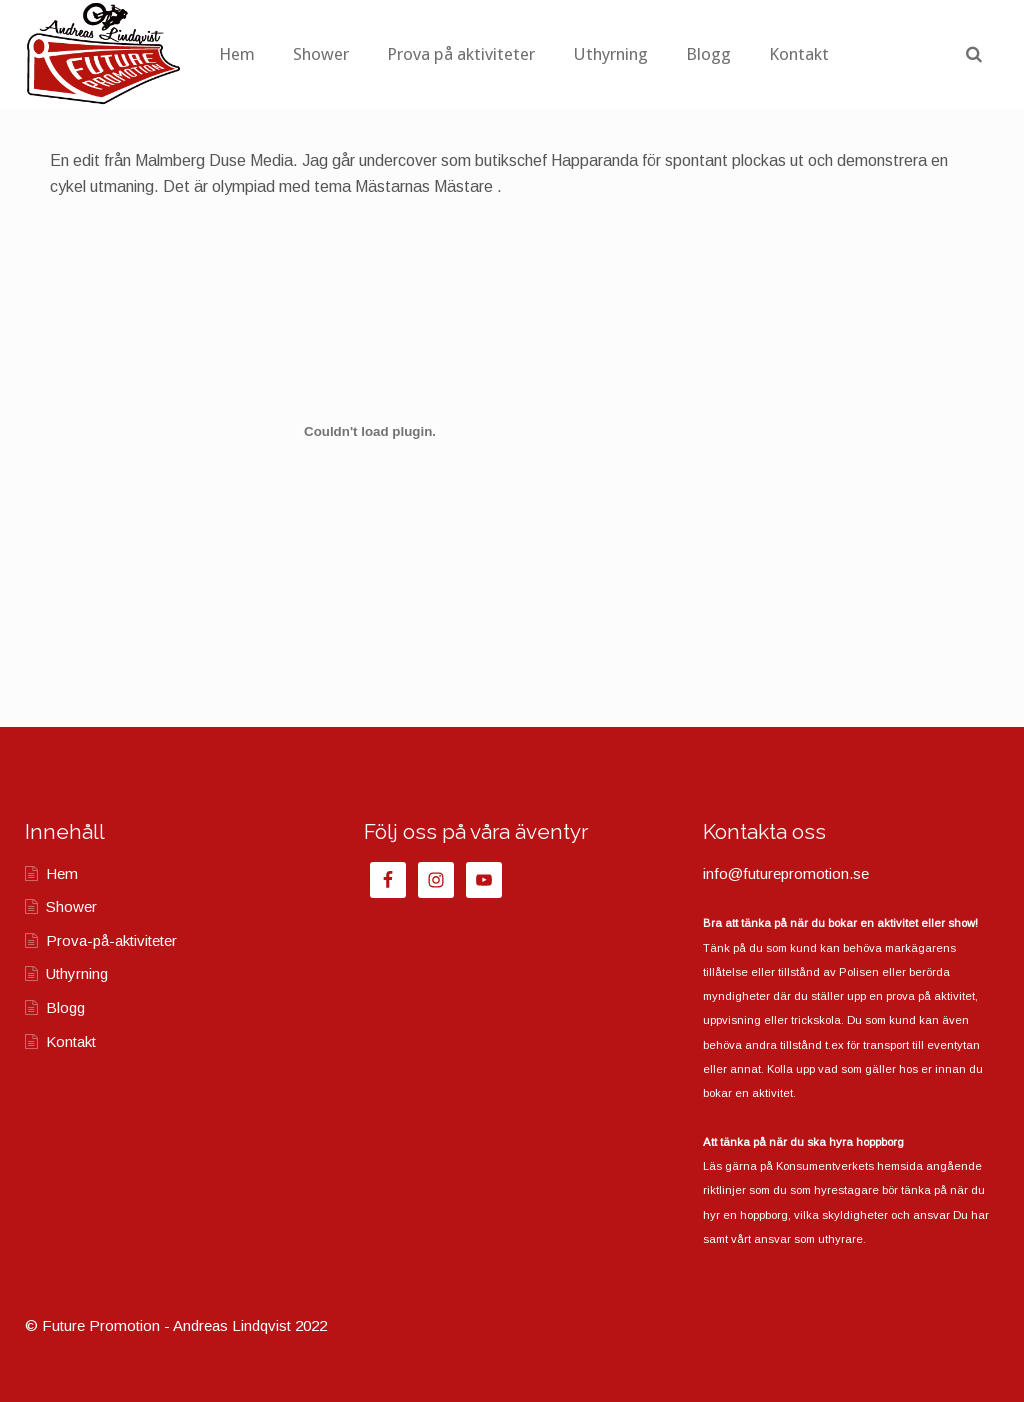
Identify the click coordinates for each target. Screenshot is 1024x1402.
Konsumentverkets (825, 1166)
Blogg (790, 54)
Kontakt (881, 54)
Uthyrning (692, 54)
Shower (403, 54)
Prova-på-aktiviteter (111, 940)
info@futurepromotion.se (786, 873)
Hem (319, 54)
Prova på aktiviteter (543, 54)
